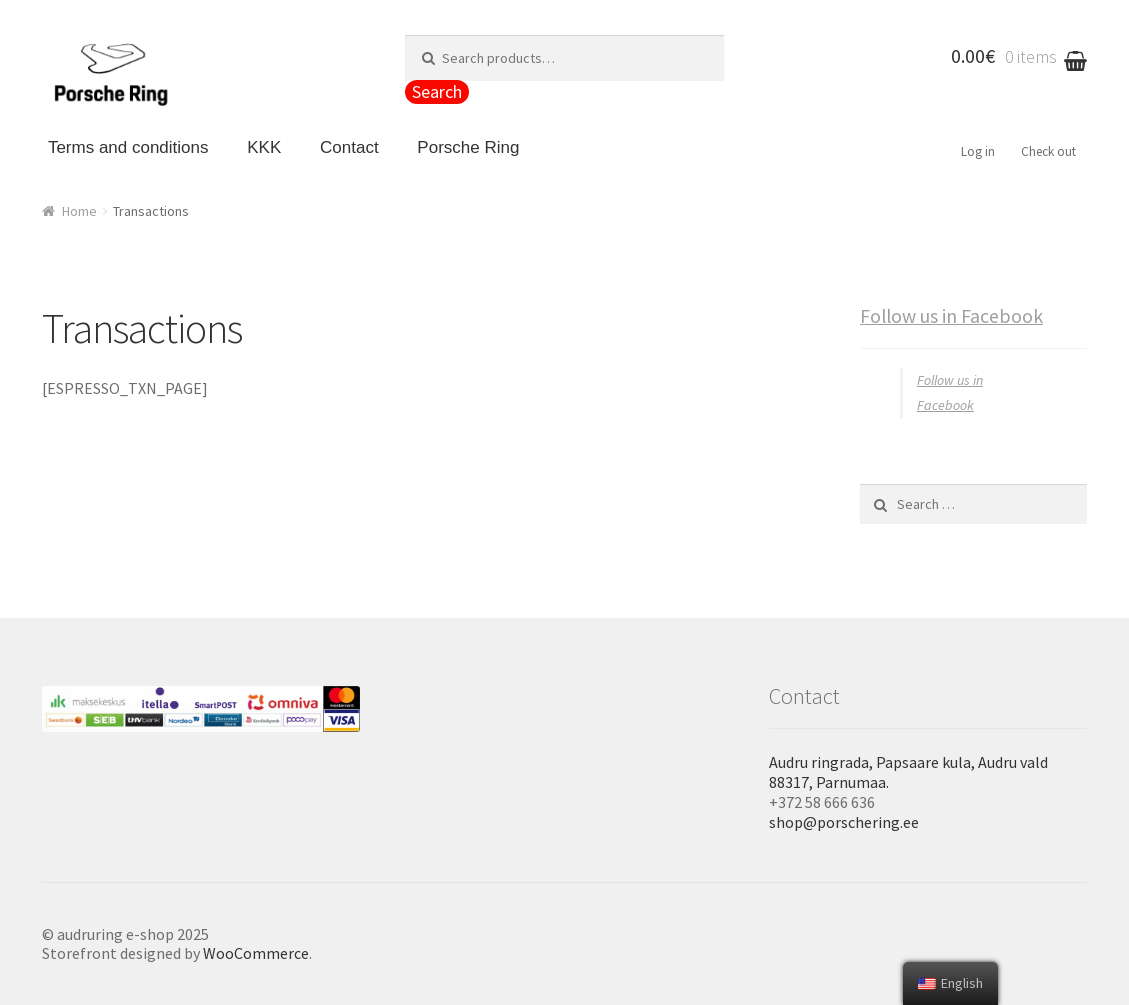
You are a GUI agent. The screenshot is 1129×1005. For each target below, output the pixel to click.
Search (437, 91)
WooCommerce (256, 953)
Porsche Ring (468, 147)
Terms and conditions (128, 147)
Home (79, 211)
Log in (978, 151)
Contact (349, 147)
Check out (1048, 151)
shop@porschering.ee (844, 822)
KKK (264, 147)
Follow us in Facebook (951, 315)
